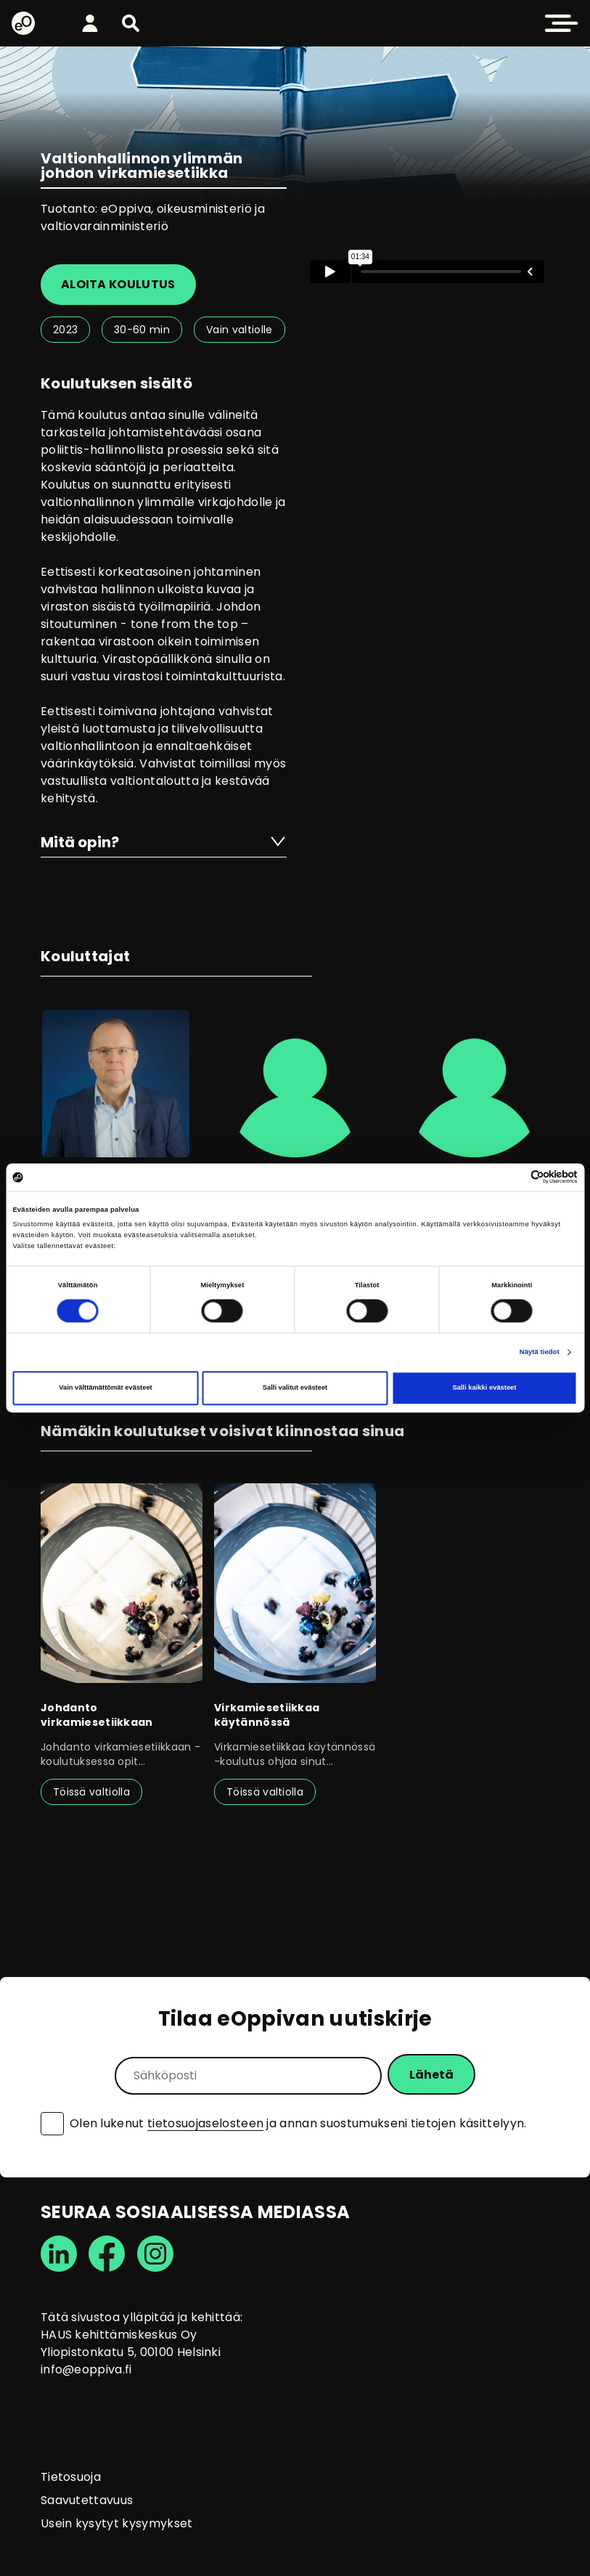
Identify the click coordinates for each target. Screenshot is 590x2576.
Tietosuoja (71, 2477)
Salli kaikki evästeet (485, 1388)
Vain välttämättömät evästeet (105, 1388)
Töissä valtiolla (91, 1792)
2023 (65, 329)
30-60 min (142, 329)
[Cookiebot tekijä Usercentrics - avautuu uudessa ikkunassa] (514, 1177)
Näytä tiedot (540, 1352)
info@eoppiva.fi (86, 2369)
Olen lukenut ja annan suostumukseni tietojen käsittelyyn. (298, 2123)
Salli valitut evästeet (295, 1388)
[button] (130, 23)
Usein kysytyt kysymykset (117, 2523)
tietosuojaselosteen (205, 2123)
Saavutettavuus (87, 2500)
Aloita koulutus (118, 284)
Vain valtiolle (239, 329)
